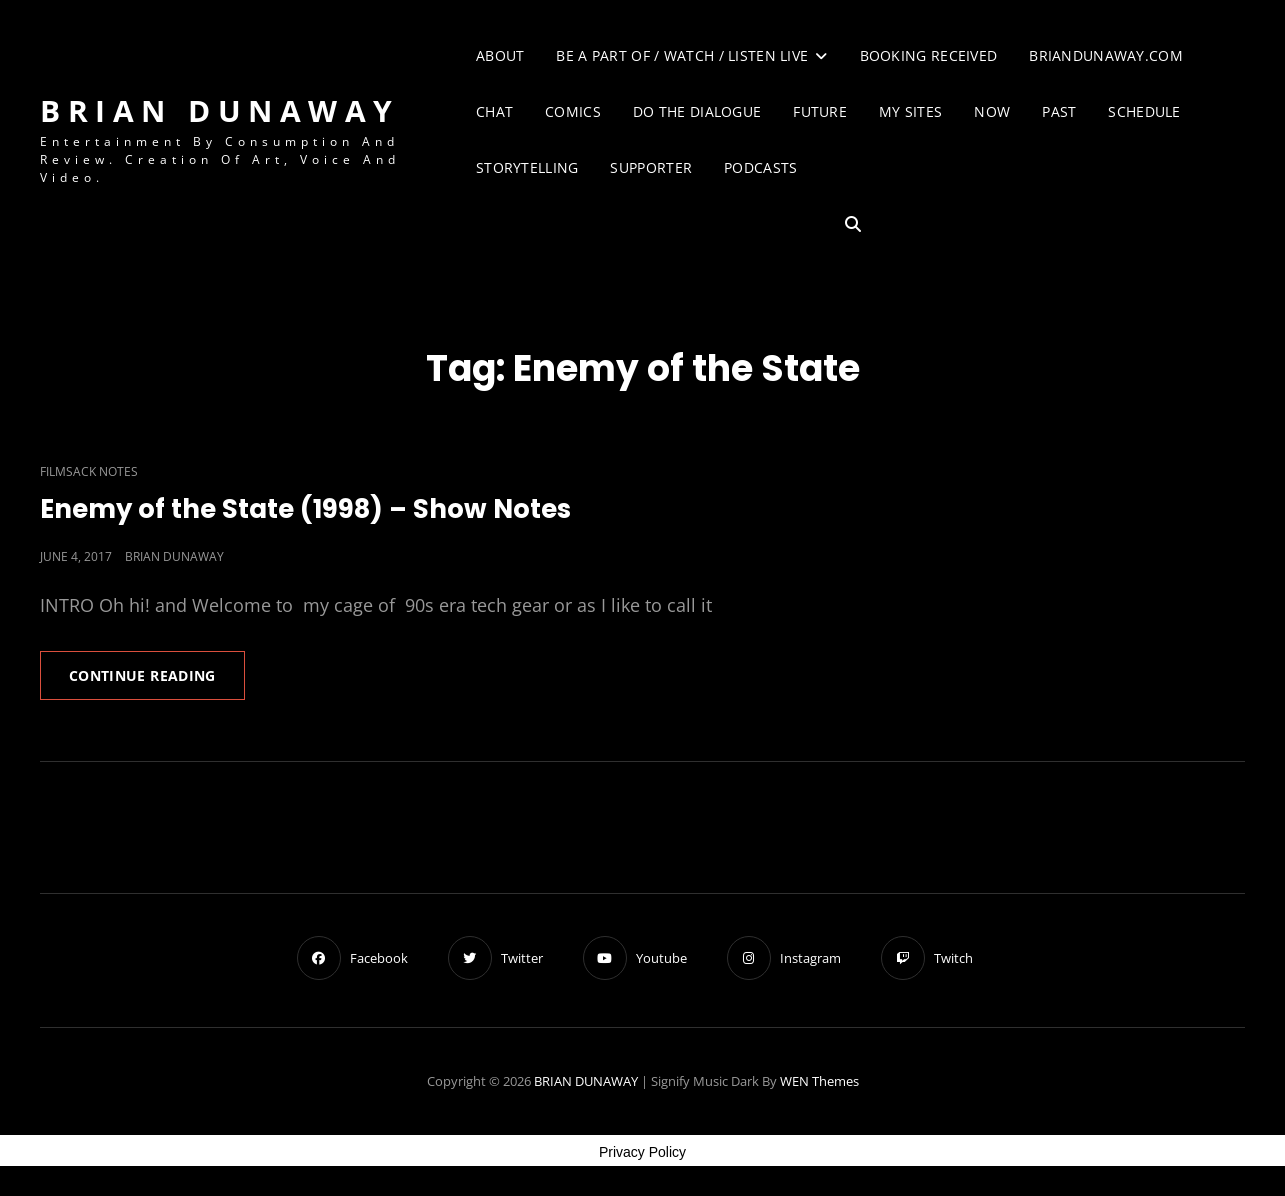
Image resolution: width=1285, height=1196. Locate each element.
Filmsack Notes (89, 471)
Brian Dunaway (174, 556)
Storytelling (527, 167)
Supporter (651, 167)
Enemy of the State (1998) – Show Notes (305, 509)
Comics (573, 111)
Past (1059, 111)
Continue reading (157, 682)
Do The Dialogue (697, 111)
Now (992, 111)
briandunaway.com (1106, 55)
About (500, 55)
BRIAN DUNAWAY (220, 110)
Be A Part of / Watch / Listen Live (682, 55)
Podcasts (760, 167)
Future (820, 111)
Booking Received (929, 55)
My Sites (910, 111)
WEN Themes (819, 1081)
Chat (494, 111)
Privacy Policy (642, 1152)
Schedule (1144, 111)
